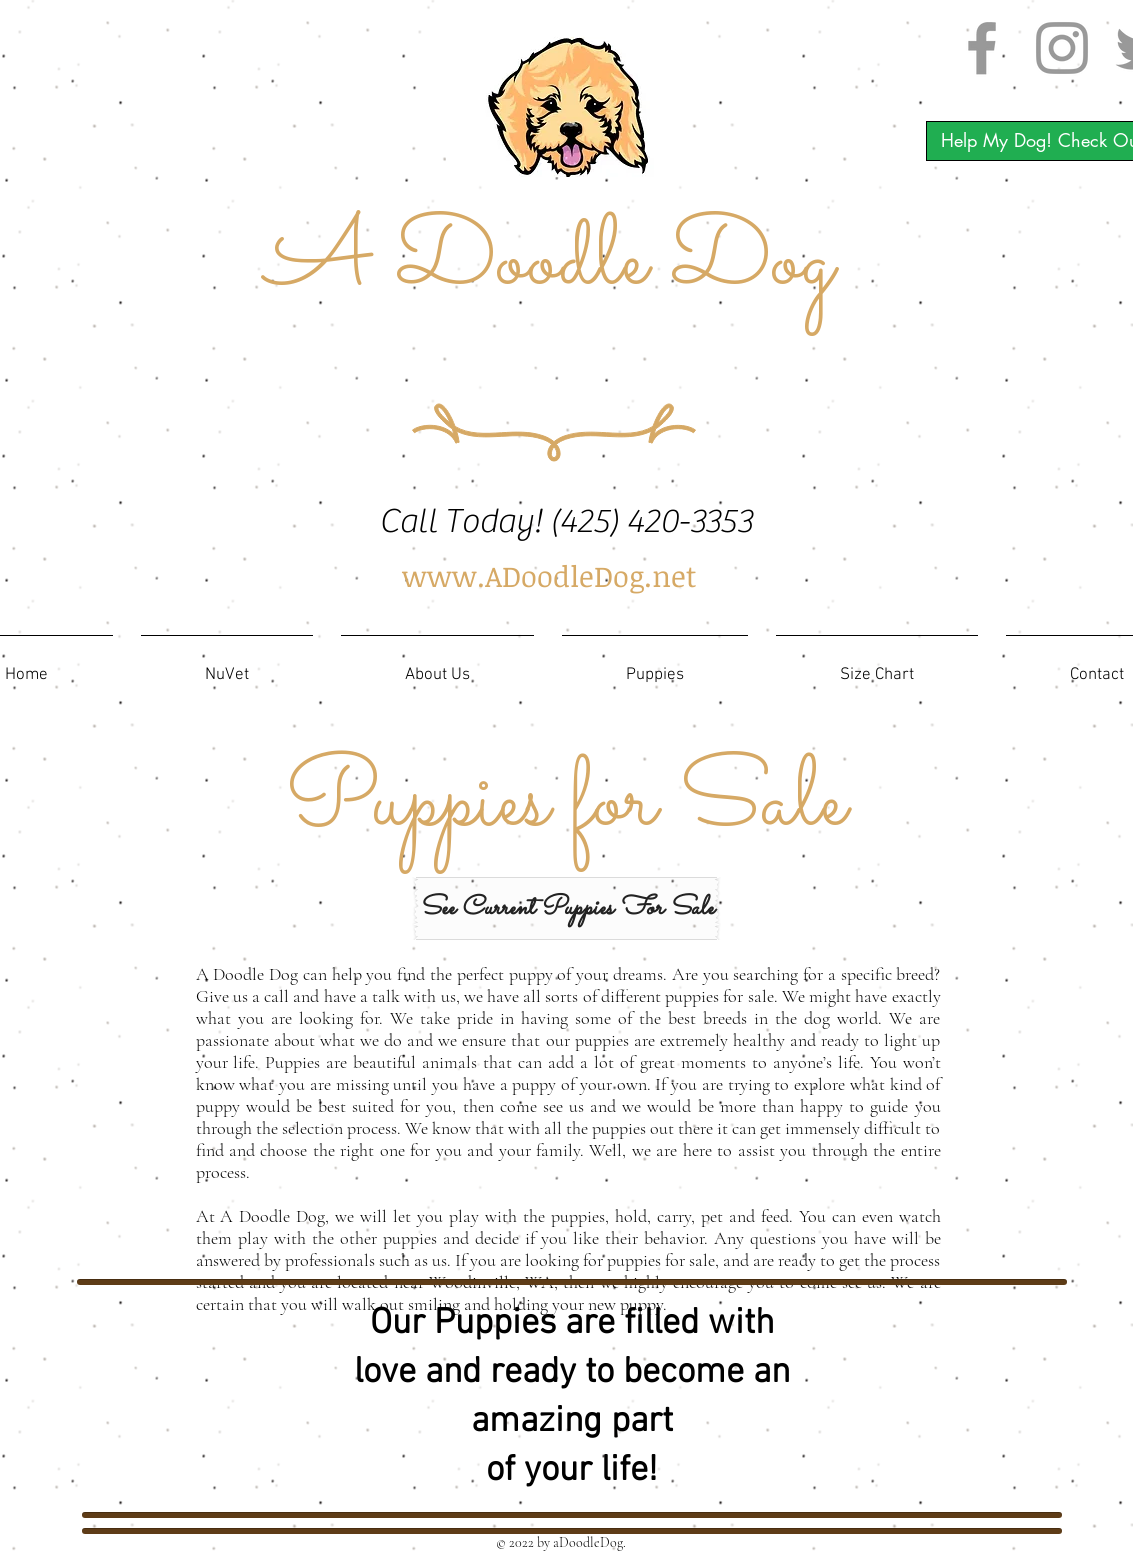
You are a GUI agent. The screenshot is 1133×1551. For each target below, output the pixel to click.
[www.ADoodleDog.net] (550, 576)
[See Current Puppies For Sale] (566, 908)
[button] (655, 666)
